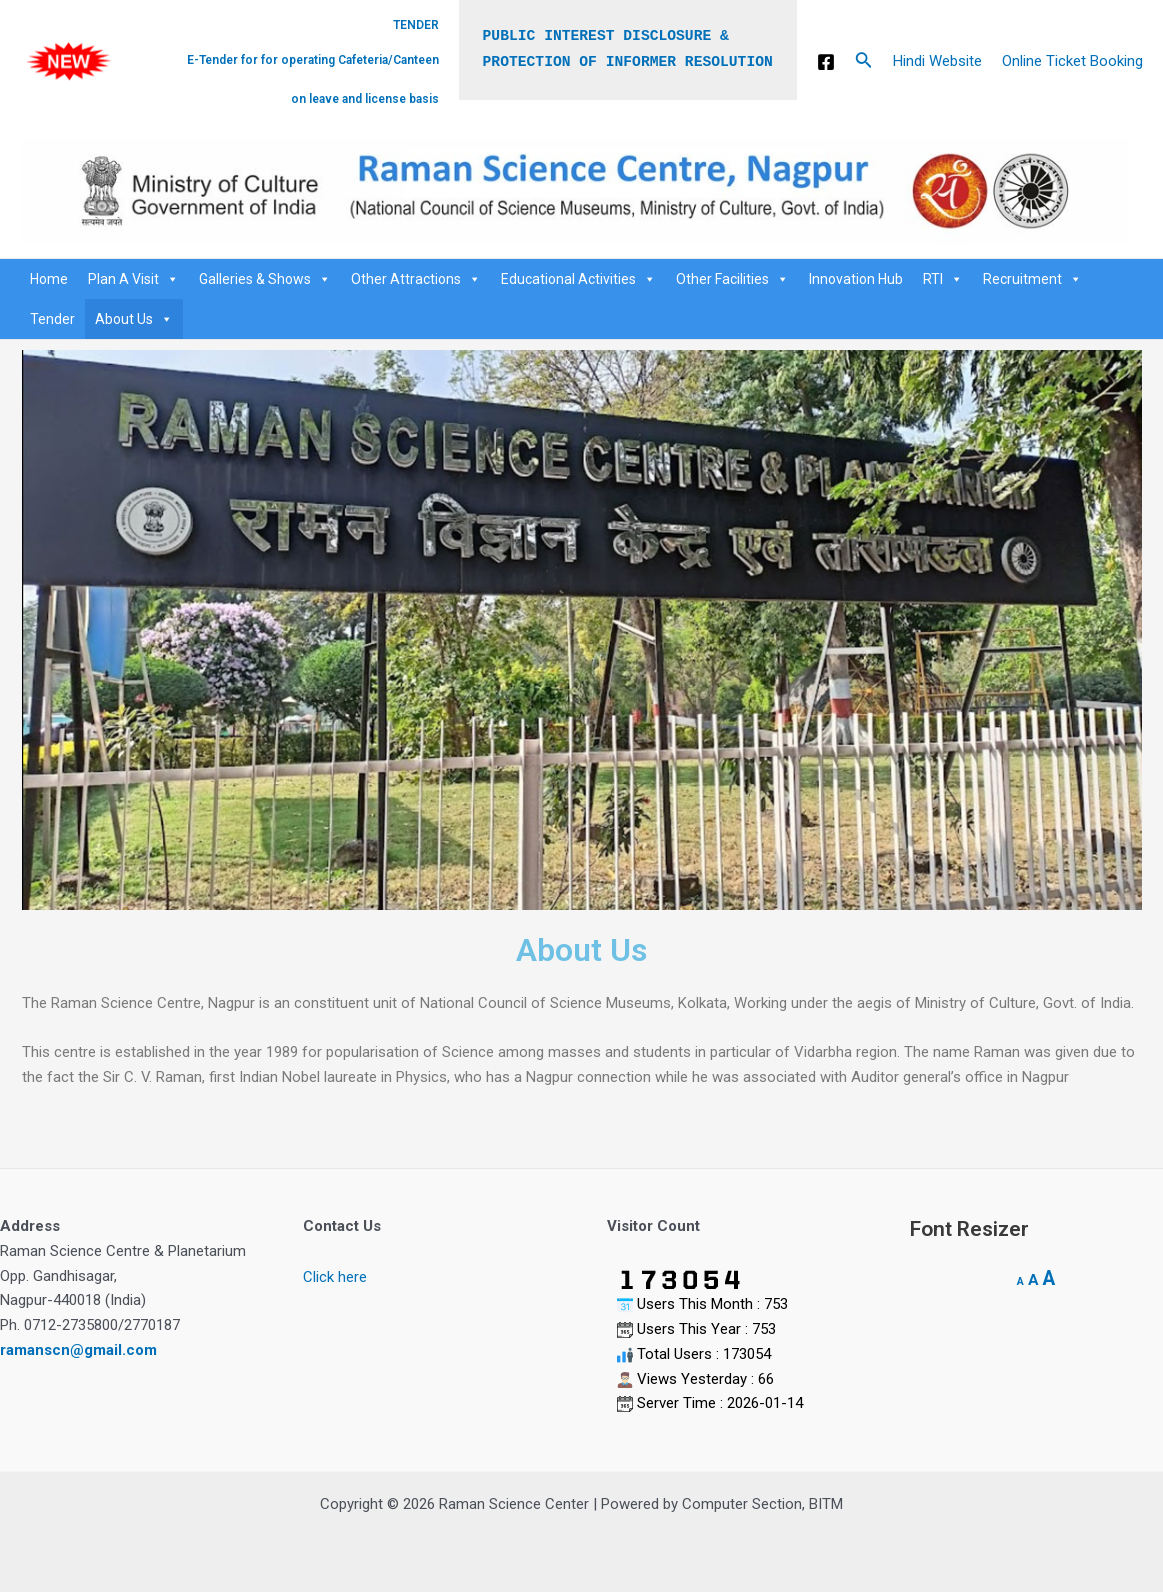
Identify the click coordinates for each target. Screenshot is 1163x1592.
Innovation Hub (856, 279)
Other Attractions (416, 279)
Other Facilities (732, 279)
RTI (943, 279)
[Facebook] (826, 62)
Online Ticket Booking (1072, 61)
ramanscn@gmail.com (78, 1350)
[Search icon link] (864, 61)
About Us (134, 319)
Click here (335, 1277)
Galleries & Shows (265, 279)
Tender (52, 319)
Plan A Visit (133, 279)
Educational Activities (578, 279)
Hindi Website (937, 61)
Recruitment (1032, 279)
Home (49, 279)
